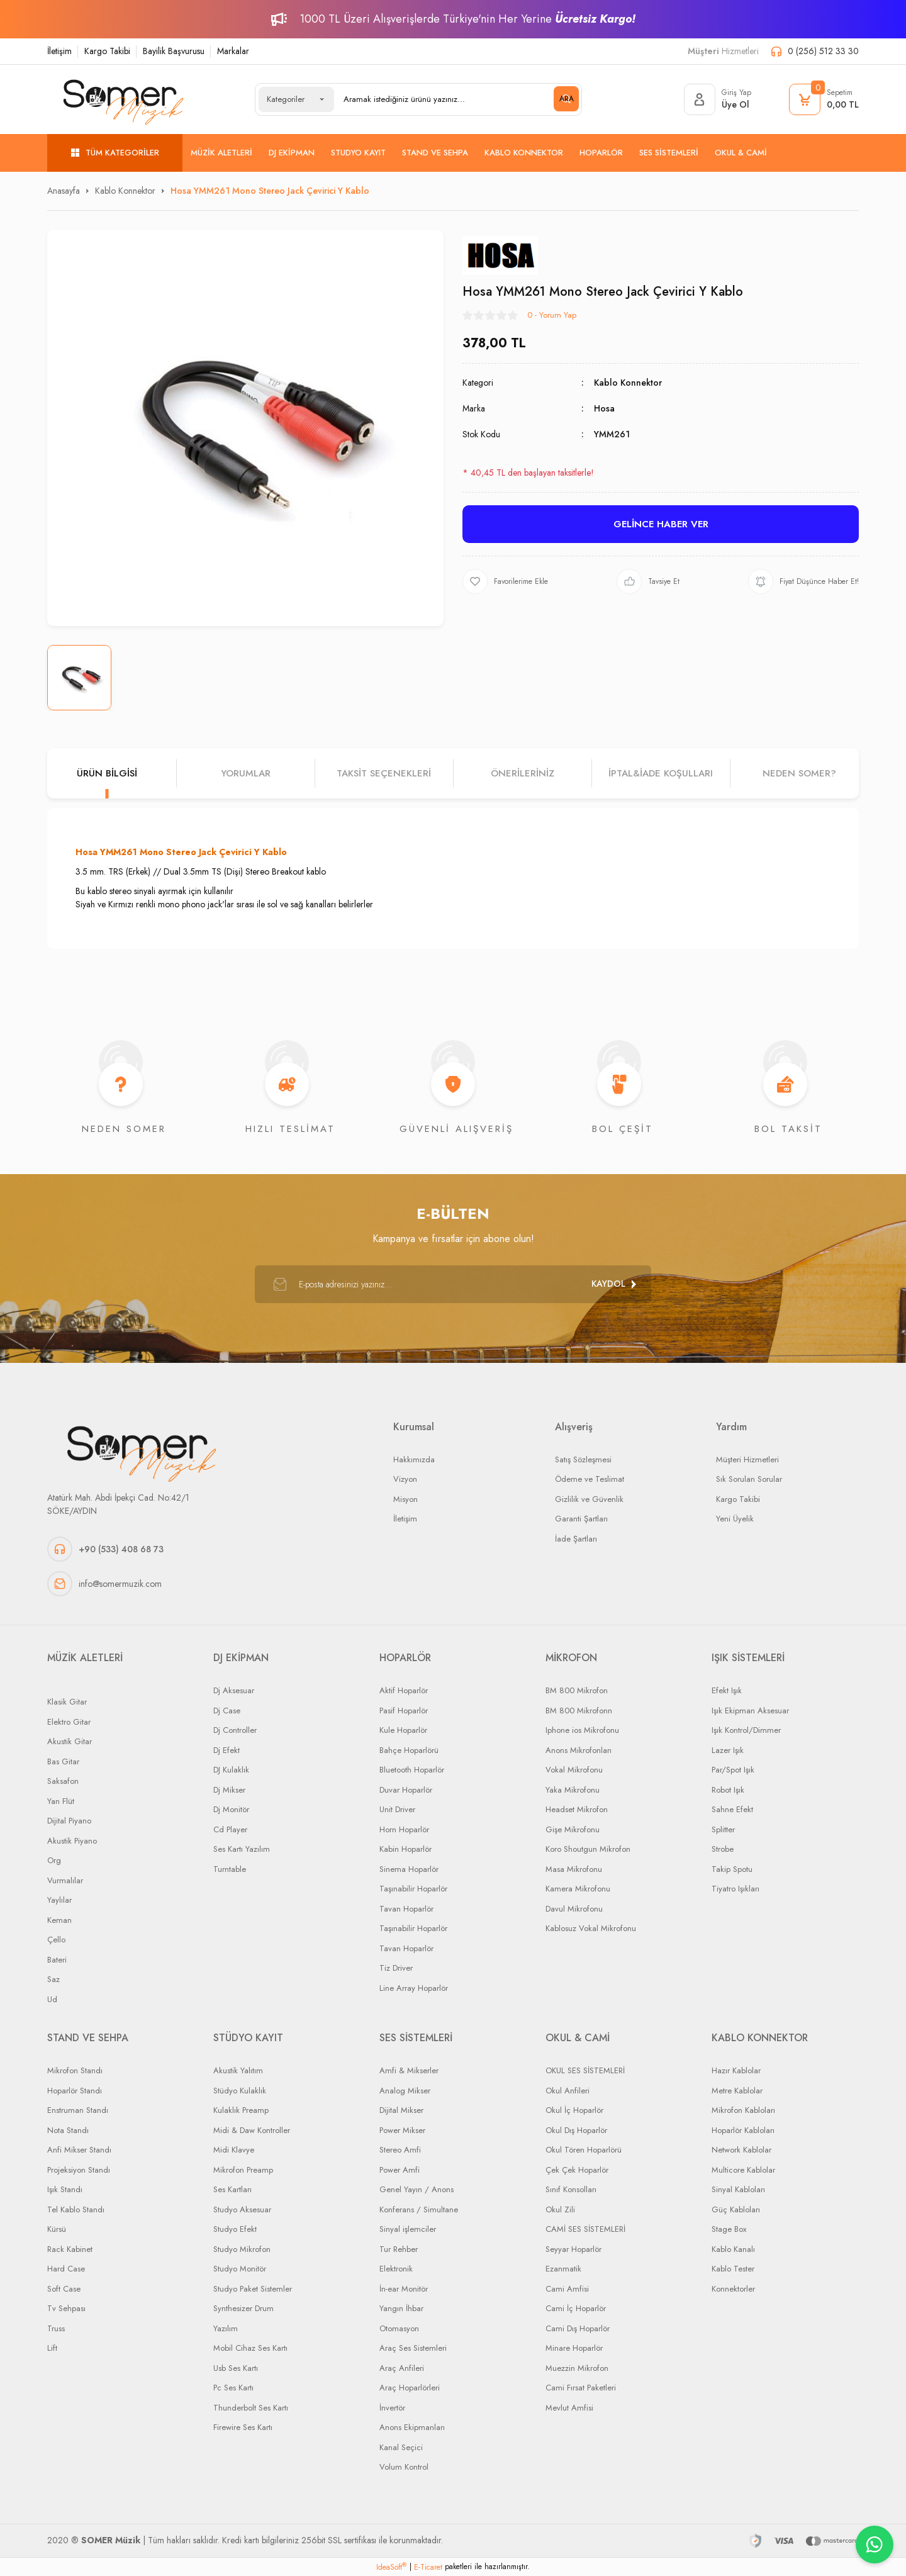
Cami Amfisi (567, 2289)
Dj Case (226, 1710)
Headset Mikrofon (576, 1809)
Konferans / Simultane (418, 2209)
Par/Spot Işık (733, 1770)
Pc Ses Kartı (233, 2388)
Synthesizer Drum (243, 2308)
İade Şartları (576, 1539)
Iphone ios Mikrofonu (582, 1730)
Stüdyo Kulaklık (239, 2091)
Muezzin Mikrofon (576, 2368)
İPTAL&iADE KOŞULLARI (660, 773)
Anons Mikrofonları (578, 1750)
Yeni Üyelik (735, 1519)
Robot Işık (728, 1790)
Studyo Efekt (235, 2229)
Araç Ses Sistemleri (413, 2348)
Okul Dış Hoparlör (576, 2130)
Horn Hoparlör (404, 1829)
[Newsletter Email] (453, 1284)
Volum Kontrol (403, 2467)
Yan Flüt (60, 1801)
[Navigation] (114, 153)
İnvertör (392, 2408)
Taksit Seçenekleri (384, 773)
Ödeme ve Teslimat (589, 1479)
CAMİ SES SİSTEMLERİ (585, 2229)
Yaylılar (59, 1900)
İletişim (59, 51)
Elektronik (396, 2269)
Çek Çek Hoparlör (576, 2170)
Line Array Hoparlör (413, 1988)
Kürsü (56, 2229)
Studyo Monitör (239, 2269)
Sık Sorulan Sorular (749, 1479)
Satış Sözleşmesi (583, 1459)
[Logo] (123, 99)
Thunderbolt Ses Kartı (250, 2408)
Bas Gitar (63, 1761)
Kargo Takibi (107, 51)
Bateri (57, 1960)
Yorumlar (246, 773)
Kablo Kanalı (733, 2249)
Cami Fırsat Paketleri (580, 2388)
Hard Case (66, 2269)
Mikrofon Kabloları (743, 2110)
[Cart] (824, 99)
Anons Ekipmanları (412, 2427)
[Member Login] (717, 99)
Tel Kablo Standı (75, 2209)
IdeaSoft (391, 2567)
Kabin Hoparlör (405, 1849)
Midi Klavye (233, 2150)
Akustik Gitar (69, 1741)
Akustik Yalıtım (238, 2070)
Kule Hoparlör (403, 1730)
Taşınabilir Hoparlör (413, 1889)
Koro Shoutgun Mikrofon (587, 1849)
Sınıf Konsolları (570, 2189)
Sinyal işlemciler (407, 2229)
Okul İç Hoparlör (574, 2110)
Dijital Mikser (401, 2110)
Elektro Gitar (69, 1722)
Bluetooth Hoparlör (411, 1770)
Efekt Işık (727, 1690)
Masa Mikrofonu (573, 1869)
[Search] (456, 99)
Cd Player (230, 1829)
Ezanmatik (563, 2269)
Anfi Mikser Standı (79, 2150)
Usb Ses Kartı (235, 2368)
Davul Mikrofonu (574, 1909)
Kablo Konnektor (628, 382)
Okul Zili (560, 2209)
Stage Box (729, 2229)
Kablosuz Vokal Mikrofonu (590, 1928)
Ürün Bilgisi (107, 773)
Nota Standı (68, 2130)
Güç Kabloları (736, 2209)
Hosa (604, 408)
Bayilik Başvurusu (173, 51)
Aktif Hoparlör (403, 1690)
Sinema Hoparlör (409, 1869)
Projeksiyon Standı (78, 2170)
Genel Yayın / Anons (416, 2189)
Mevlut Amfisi (569, 2408)
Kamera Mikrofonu (577, 1889)
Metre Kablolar (737, 2091)
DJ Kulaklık (231, 1770)
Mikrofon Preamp (243, 2170)
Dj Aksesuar (233, 1690)
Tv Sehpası (66, 2308)
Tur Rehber (398, 2249)
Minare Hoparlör (574, 2348)
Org (54, 1860)
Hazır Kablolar (736, 2070)
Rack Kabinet (69, 2249)
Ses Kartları (232, 2189)
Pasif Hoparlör (403, 1710)
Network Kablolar (741, 2150)
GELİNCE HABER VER (660, 524)
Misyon (405, 1499)
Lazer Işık (728, 1750)
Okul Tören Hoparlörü (583, 2150)
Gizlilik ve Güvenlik (589, 1499)
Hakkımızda (414, 1459)
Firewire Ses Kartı (242, 2427)
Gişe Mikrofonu (572, 1829)
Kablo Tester (733, 2269)
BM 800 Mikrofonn (578, 1710)
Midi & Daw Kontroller (251, 2130)
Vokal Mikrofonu (574, 1770)
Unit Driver (397, 1809)
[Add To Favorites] (505, 581)
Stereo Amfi (400, 2150)
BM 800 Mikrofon (576, 1690)
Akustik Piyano (72, 1841)
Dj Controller (235, 1730)
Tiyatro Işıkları (735, 1889)
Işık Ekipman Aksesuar (750, 1710)
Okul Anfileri (567, 2091)
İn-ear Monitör (403, 2289)
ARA (566, 98)
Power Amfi (399, 2170)
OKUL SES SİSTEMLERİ (585, 2070)
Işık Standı (64, 2189)
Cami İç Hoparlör (575, 2308)
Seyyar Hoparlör (573, 2249)
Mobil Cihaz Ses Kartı (250, 2348)
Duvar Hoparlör (405, 1790)
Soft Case (64, 2289)
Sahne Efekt (732, 1809)
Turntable (229, 1869)
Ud (52, 1999)
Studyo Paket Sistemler (252, 2289)
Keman (59, 1920)
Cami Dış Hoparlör (577, 2328)
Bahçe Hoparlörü (409, 1750)
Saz (53, 1979)
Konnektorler (733, 2289)
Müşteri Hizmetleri (747, 1459)
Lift (52, 2348)
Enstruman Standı (77, 2110)
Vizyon (405, 1479)
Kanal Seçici (401, 2447)
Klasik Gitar (67, 1702)
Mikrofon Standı (75, 2070)
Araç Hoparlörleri (409, 2388)
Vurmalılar (65, 1880)
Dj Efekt (226, 1750)
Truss (56, 2328)
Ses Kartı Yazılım (241, 1849)
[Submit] (613, 1284)
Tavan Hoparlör (406, 1909)
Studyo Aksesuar (242, 2209)
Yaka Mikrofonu (572, 1790)
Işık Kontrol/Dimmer (746, 1730)
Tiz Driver (396, 1968)
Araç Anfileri (401, 2368)
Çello (56, 1940)
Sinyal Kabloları (738, 2189)
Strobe (723, 1849)
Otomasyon (399, 2328)
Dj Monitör (231, 1809)
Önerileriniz (522, 773)
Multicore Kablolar (743, 2170)
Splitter (723, 1829)
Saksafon (63, 1781)
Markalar (233, 51)
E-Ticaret (428, 2567)
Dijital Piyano (69, 1821)
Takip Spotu (732, 1869)
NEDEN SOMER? (799, 773)
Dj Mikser (229, 1790)
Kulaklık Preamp (241, 2110)
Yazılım (225, 2328)
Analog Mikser (404, 2091)
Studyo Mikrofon (242, 2249)
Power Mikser (402, 2130)
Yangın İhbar (401, 2308)
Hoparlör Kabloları (743, 2130)
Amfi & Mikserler (409, 2070)
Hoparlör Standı (74, 2091)
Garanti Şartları (581, 1519)
